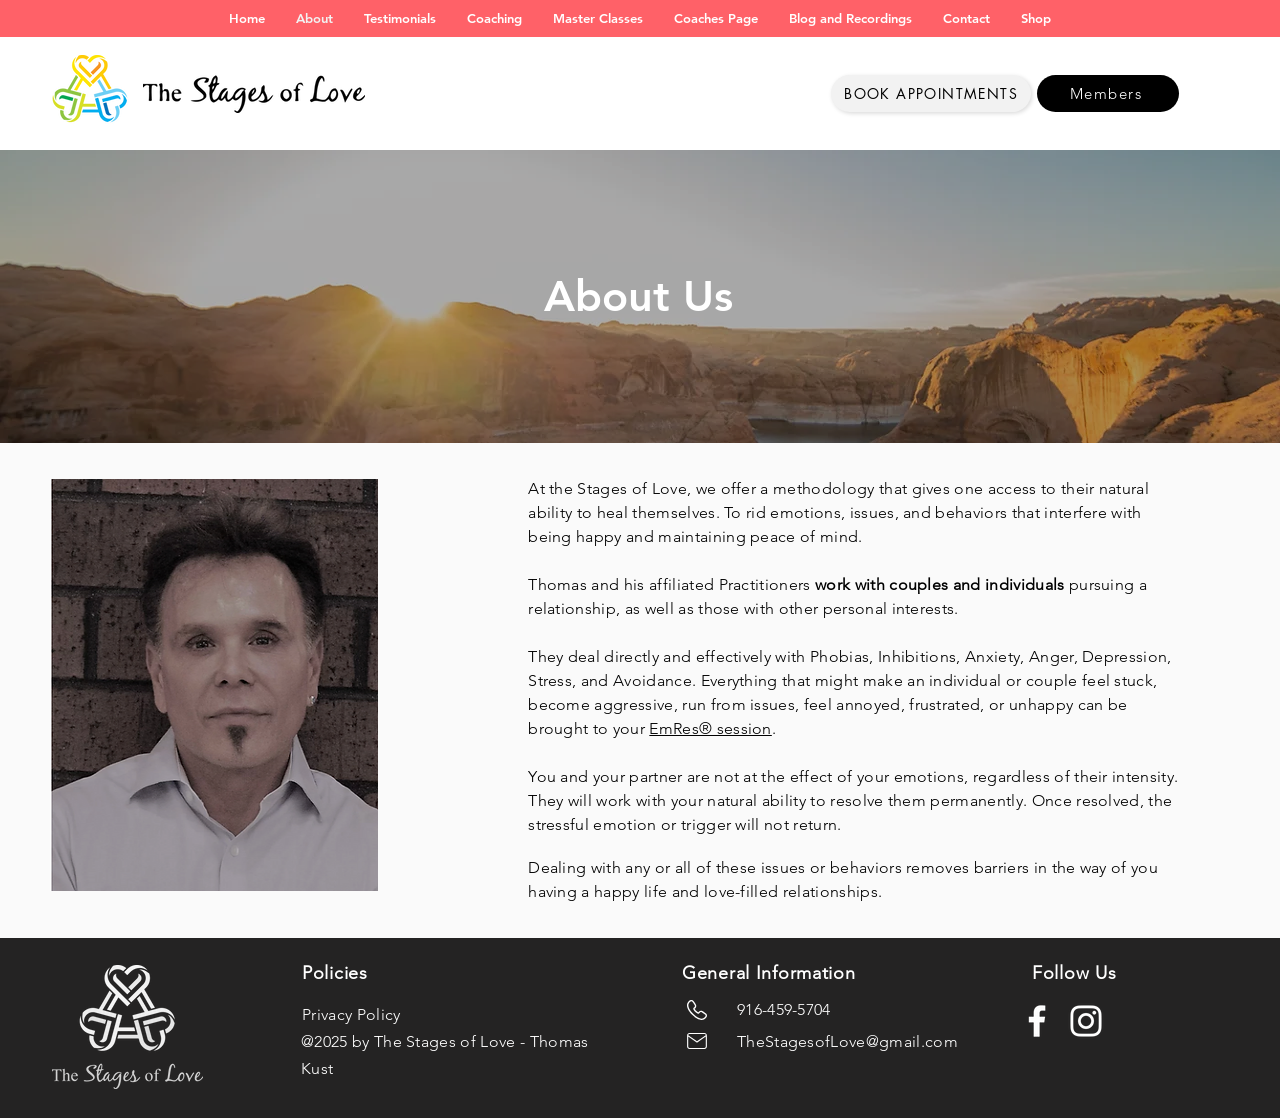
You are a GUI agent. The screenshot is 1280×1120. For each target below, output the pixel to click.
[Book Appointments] (931, 93)
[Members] (1108, 93)
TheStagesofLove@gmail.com (847, 1041)
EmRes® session (710, 728)
